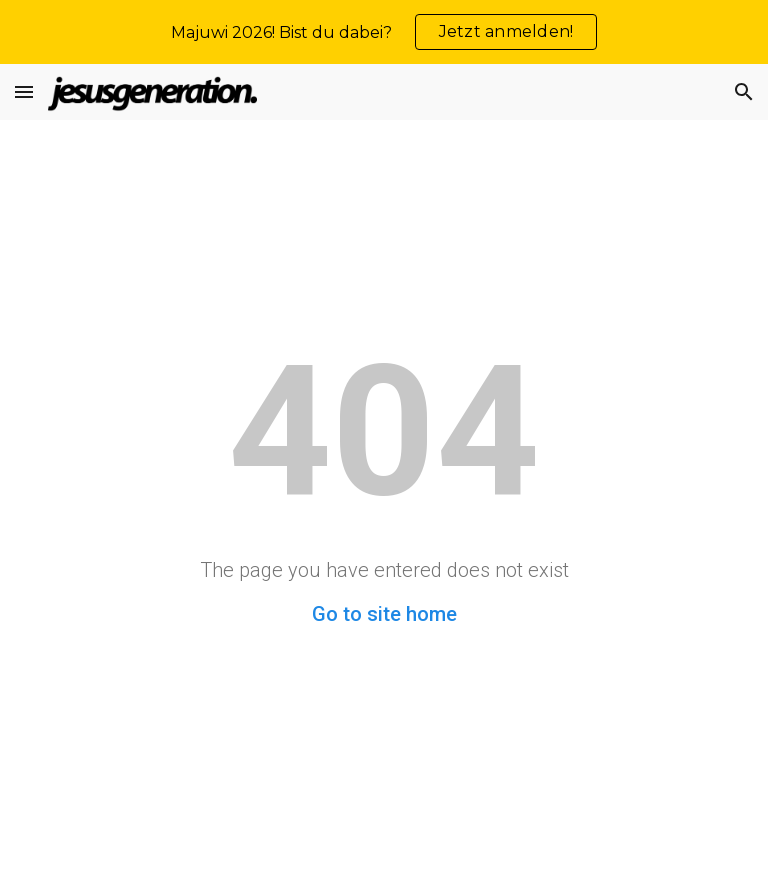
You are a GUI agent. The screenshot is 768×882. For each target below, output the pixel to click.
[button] (24, 91)
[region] (384, 32)
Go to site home (384, 614)
